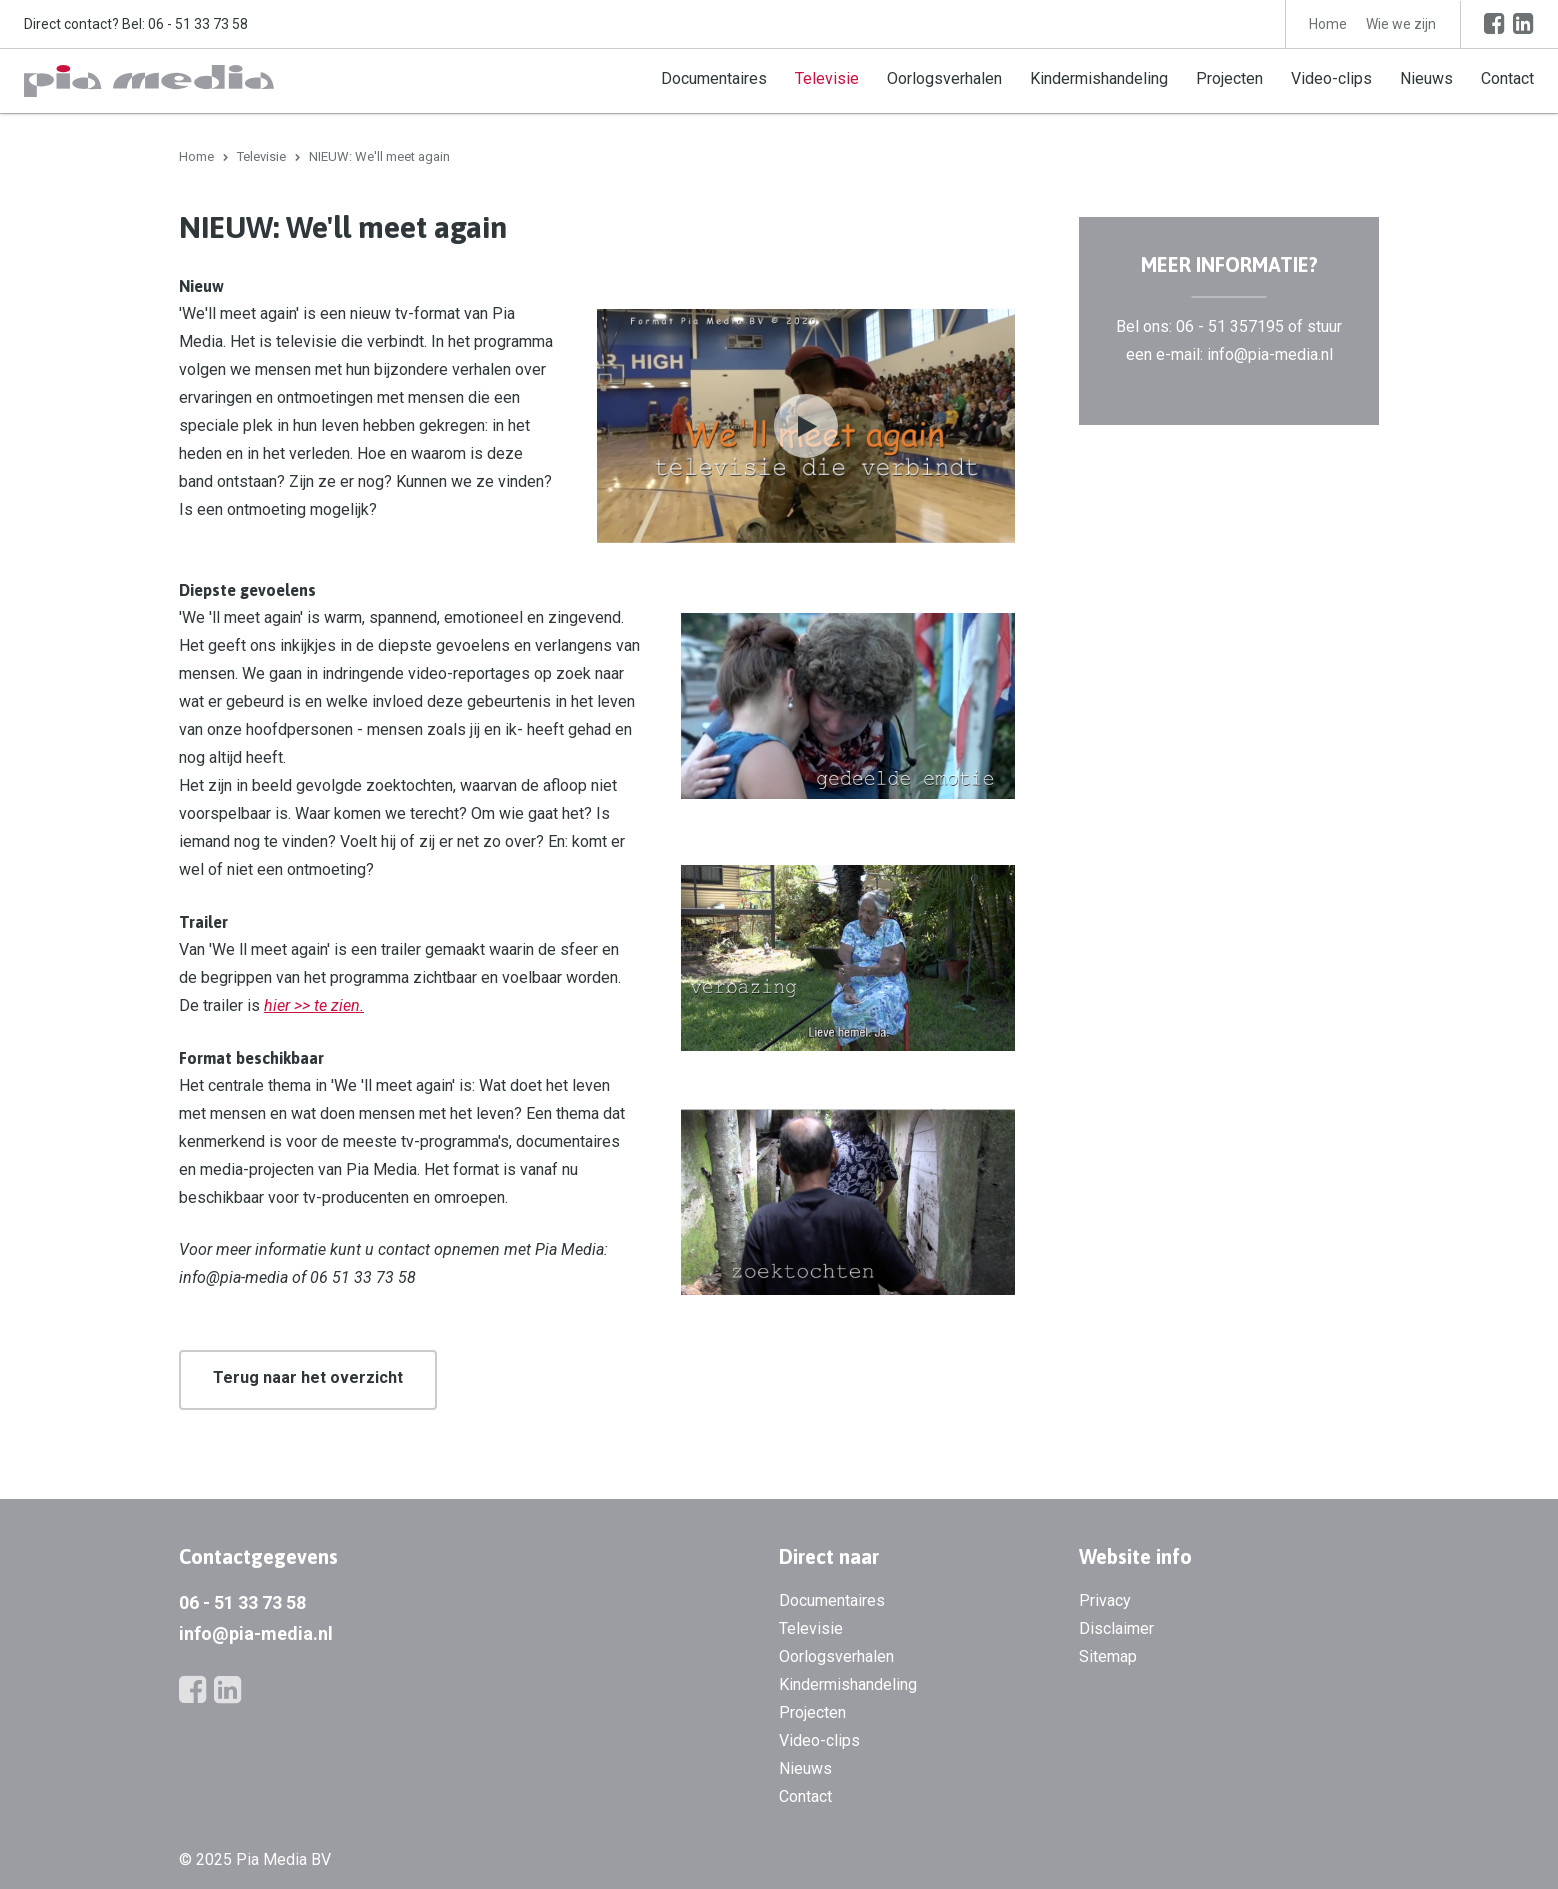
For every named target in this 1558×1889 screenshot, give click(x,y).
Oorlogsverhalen (944, 78)
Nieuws (1426, 78)
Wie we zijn (1401, 24)
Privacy (1105, 1600)
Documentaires (714, 78)
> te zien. (333, 1005)
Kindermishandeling (1099, 78)
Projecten (1229, 78)
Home (1328, 24)
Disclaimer (1116, 1628)
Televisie (827, 78)
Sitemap (1108, 1656)
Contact (1507, 78)
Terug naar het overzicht (308, 1377)
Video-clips (1331, 78)
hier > (283, 1005)
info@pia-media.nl (256, 1633)
